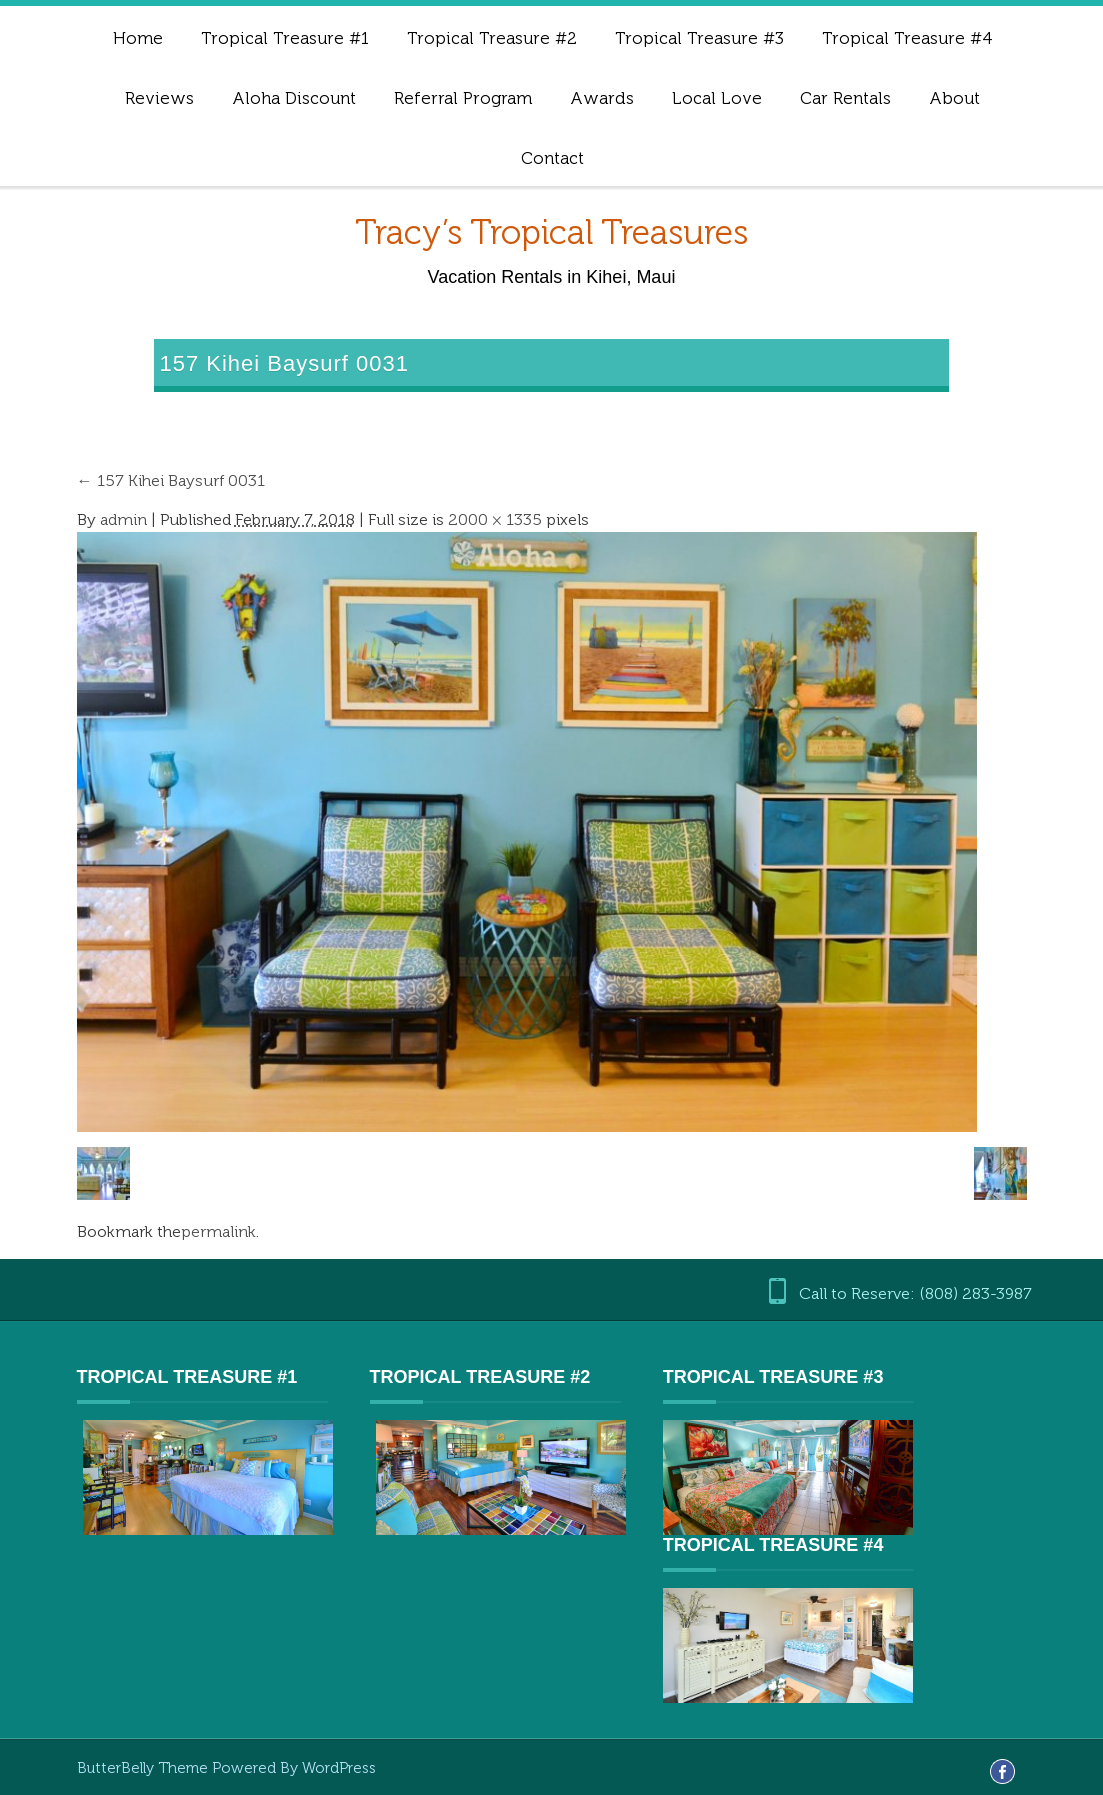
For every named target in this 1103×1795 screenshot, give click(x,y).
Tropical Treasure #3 (699, 38)
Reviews (159, 98)
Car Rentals (845, 98)
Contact (552, 158)
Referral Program (463, 98)
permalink (218, 1231)
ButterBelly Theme (144, 1768)
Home (138, 38)
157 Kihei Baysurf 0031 (171, 480)
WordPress (339, 1768)
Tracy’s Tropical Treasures (551, 232)
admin (123, 519)
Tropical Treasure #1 (285, 38)
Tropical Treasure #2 (492, 38)
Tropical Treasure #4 (907, 38)
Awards (602, 98)
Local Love (717, 98)
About (954, 98)
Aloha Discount (294, 98)
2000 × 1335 (495, 519)
